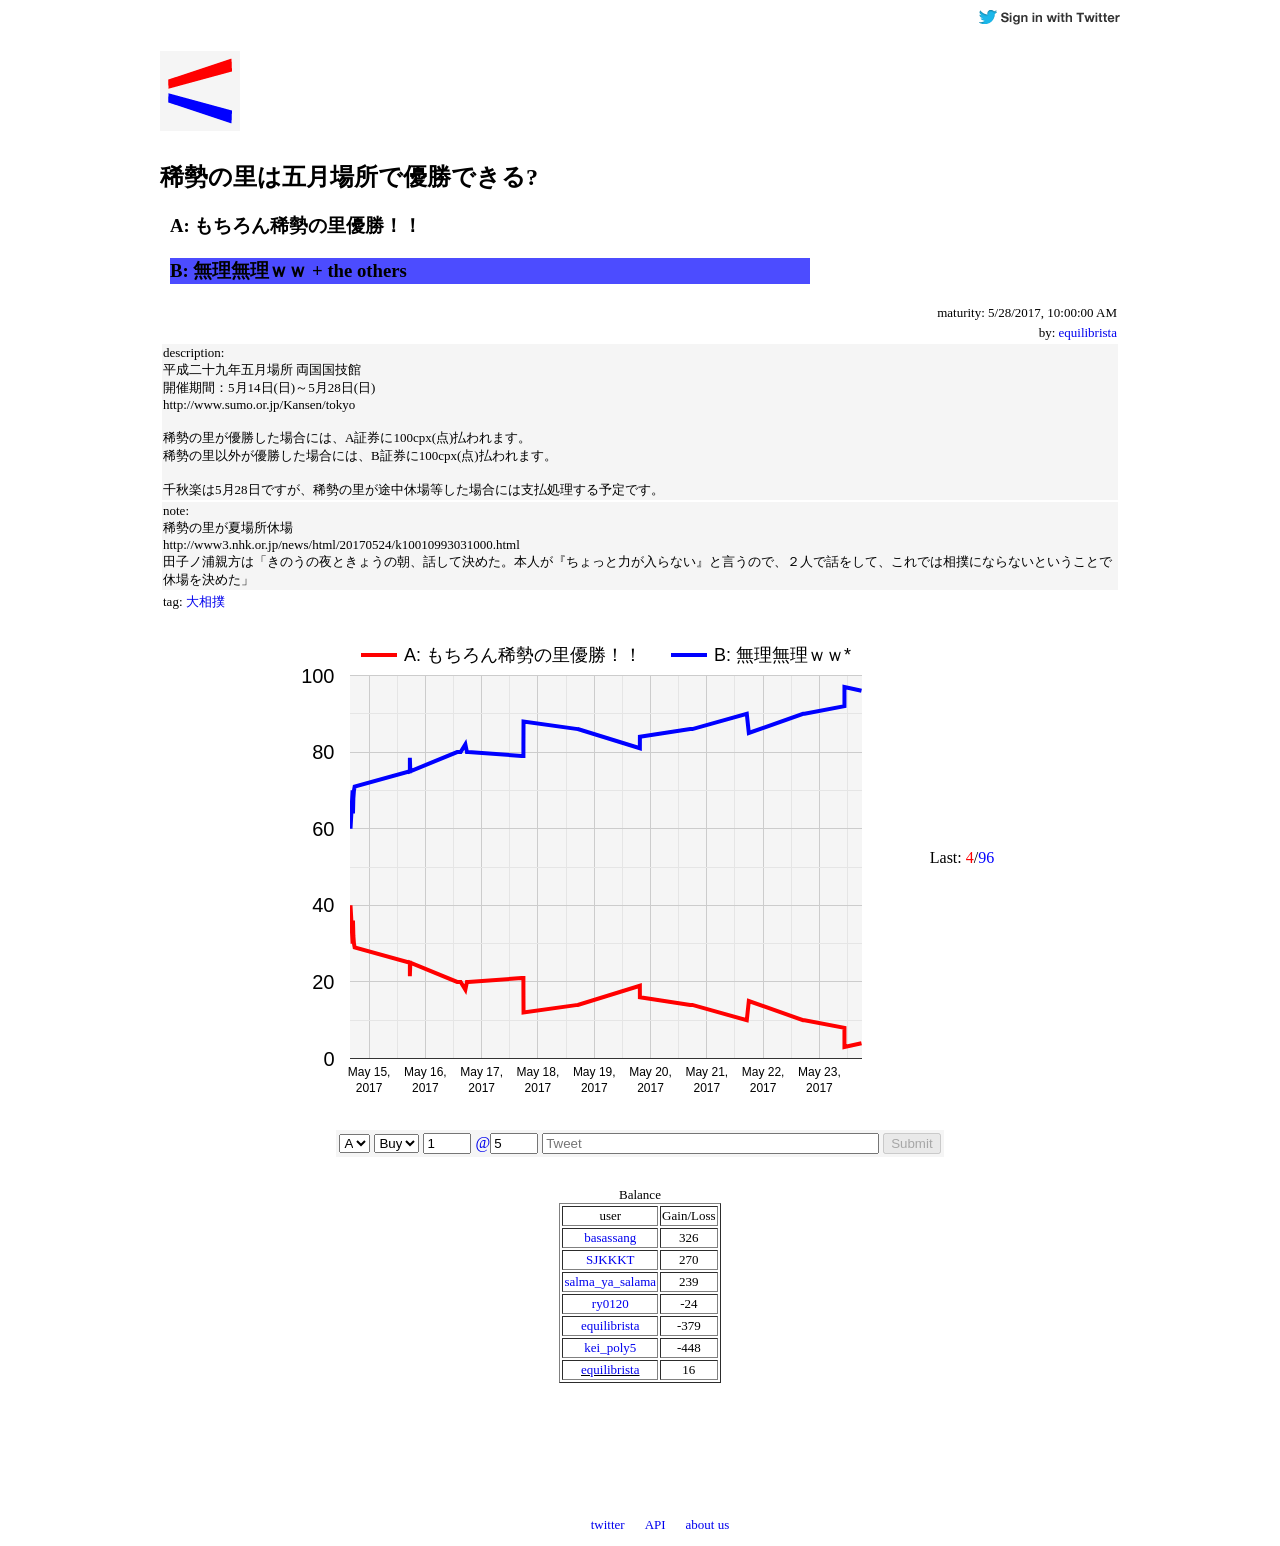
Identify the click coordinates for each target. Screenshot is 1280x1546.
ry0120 (610, 1303)
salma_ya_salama (610, 1281)
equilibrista (1088, 332)
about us (708, 1524)
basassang (610, 1237)
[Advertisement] (970, 165)
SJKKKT (610, 1259)
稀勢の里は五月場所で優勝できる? (349, 177)
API (655, 1524)
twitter (608, 1524)
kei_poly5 (610, 1347)
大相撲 (205, 601)
